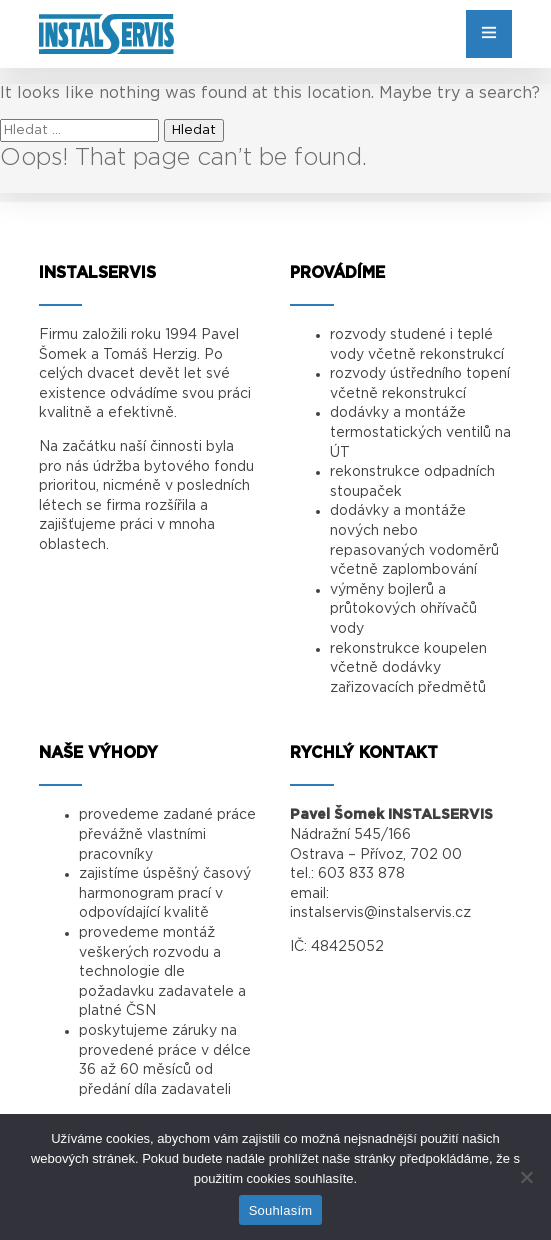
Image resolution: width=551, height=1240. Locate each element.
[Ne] (526, 1177)
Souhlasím (281, 1210)
